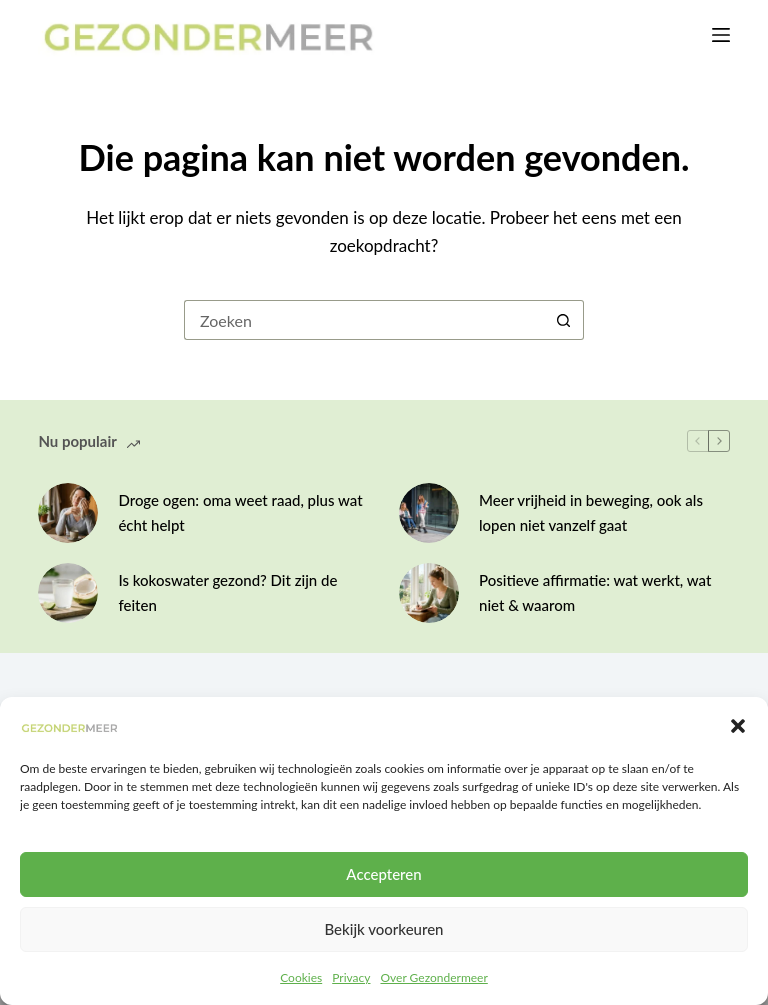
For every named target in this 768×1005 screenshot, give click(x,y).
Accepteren (383, 874)
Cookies (301, 977)
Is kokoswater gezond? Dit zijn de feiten (227, 592)
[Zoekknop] (564, 320)
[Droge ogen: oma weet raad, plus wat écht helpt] (68, 513)
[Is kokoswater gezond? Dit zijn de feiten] (68, 593)
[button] (738, 726)
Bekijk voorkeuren (383, 929)
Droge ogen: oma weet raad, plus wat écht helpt (240, 512)
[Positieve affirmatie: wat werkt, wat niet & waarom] (429, 593)
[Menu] (721, 35)
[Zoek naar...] (364, 320)
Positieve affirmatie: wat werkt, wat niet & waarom (595, 592)
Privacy (351, 977)
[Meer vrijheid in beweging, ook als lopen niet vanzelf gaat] (429, 513)
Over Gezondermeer (433, 977)
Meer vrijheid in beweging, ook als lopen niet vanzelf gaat (591, 512)
